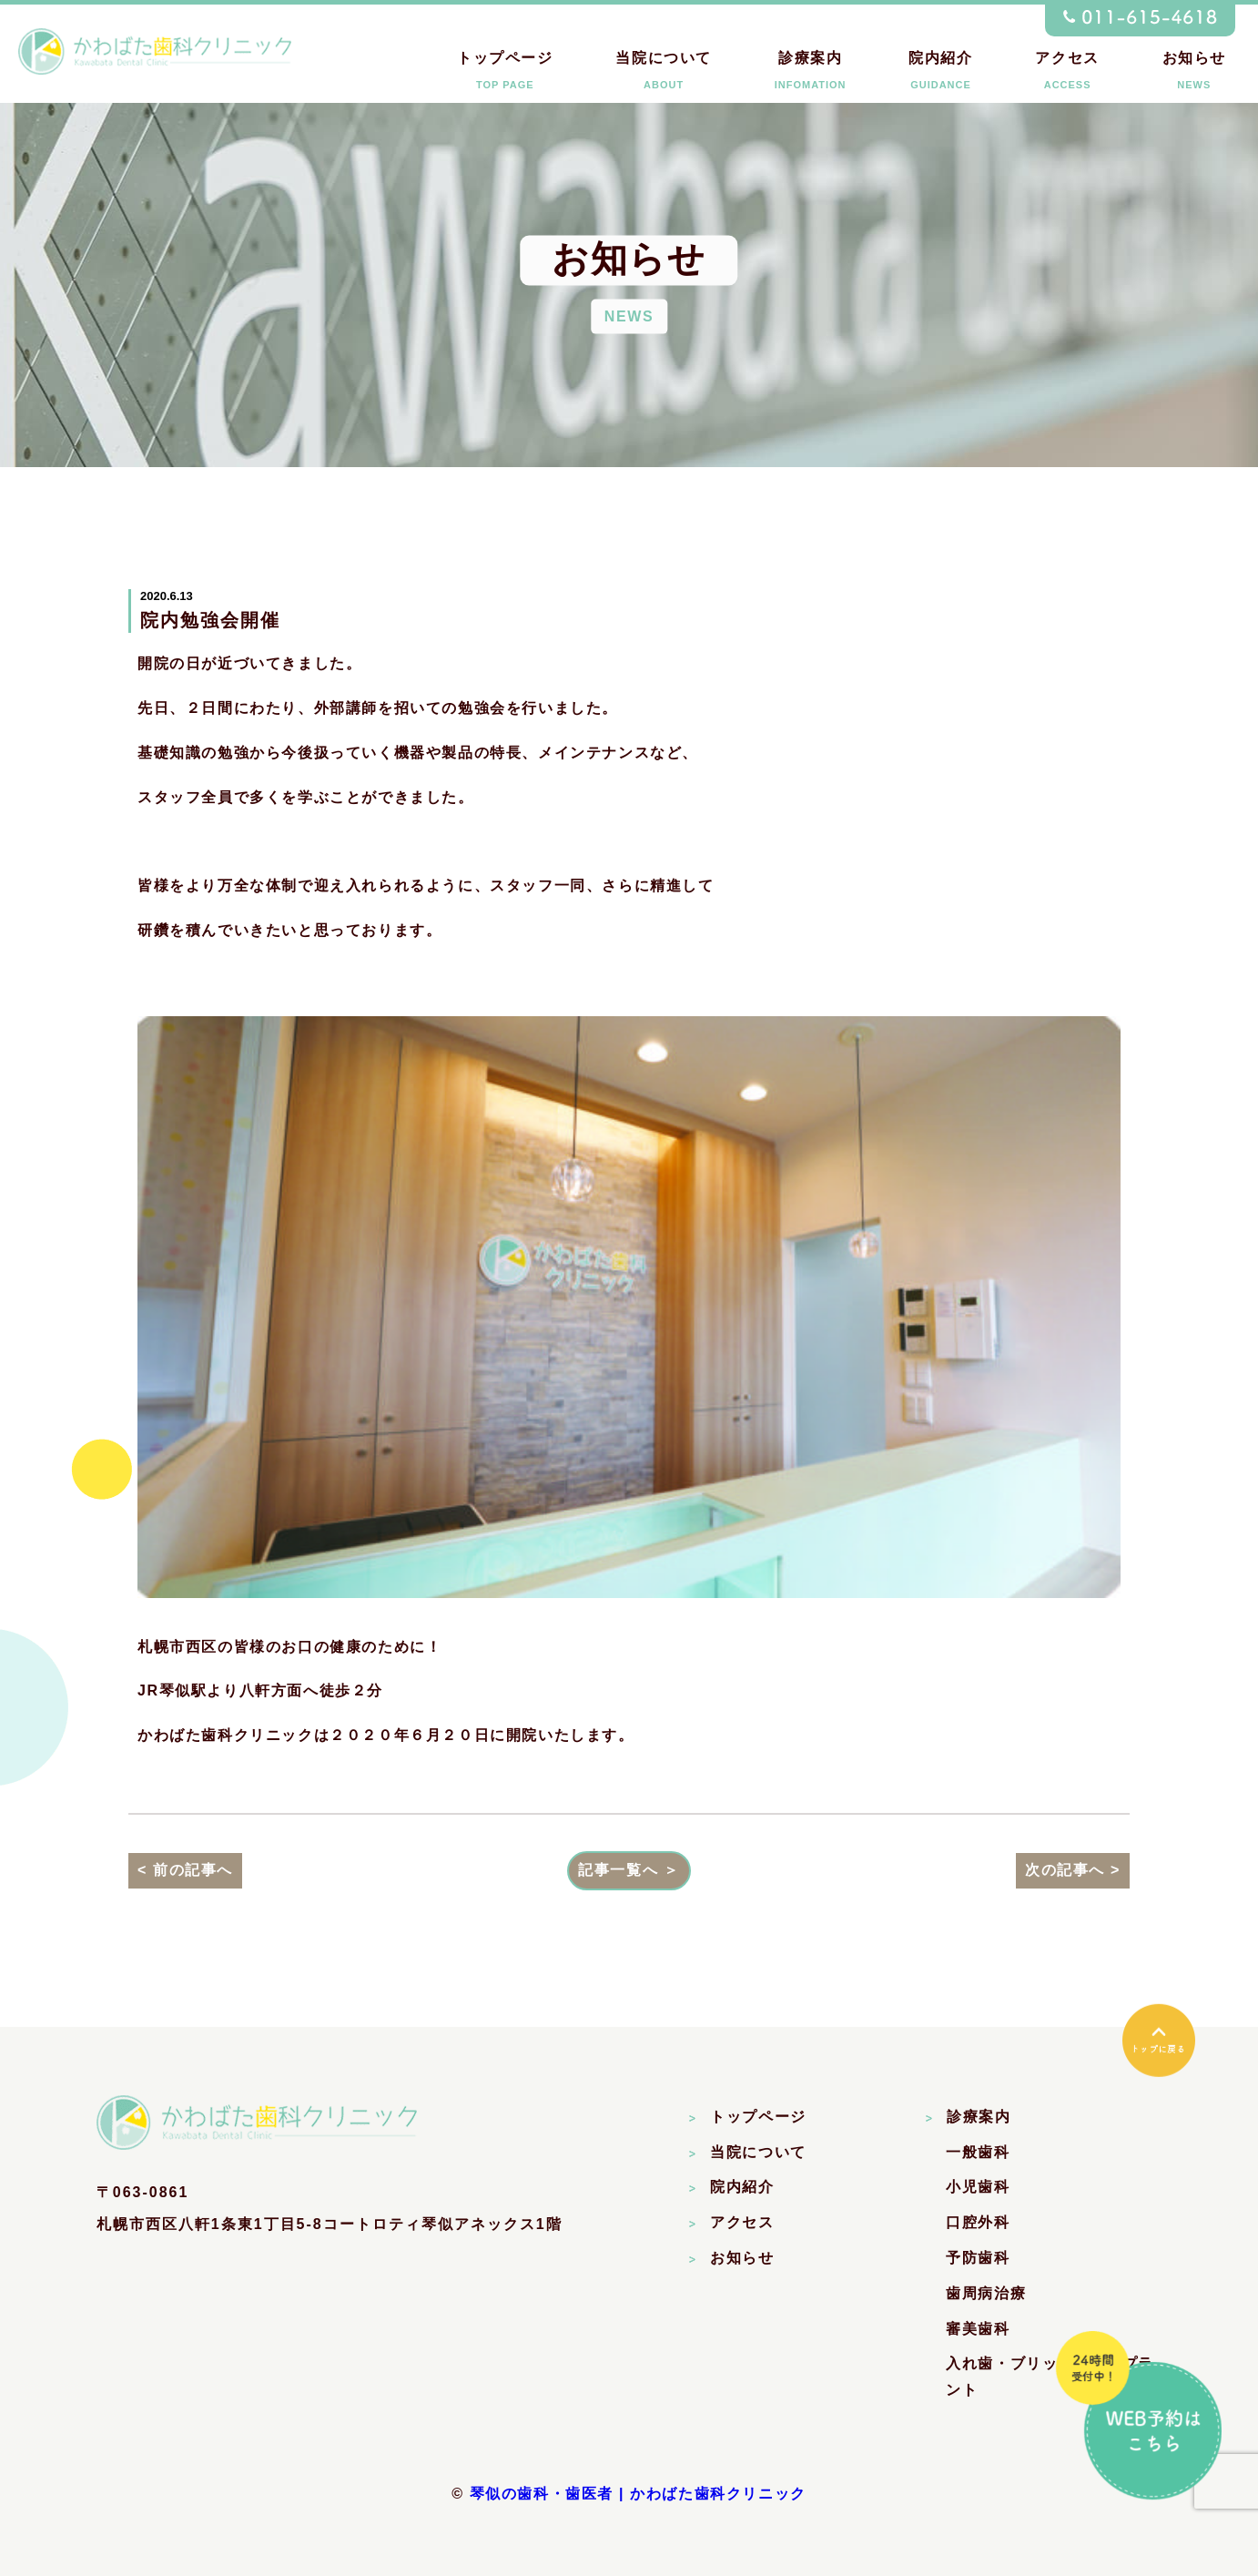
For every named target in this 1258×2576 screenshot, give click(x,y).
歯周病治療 (986, 2293)
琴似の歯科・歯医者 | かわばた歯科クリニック (638, 2493)
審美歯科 (977, 2329)
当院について (663, 74)
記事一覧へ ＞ (629, 1870)
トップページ (505, 74)
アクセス (1067, 74)
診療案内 (811, 74)
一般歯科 (977, 2152)
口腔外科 (977, 2222)
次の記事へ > (1073, 1870)
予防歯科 (977, 2257)
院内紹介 (940, 74)
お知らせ (1194, 74)
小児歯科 (977, 2186)
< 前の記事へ (185, 1870)
